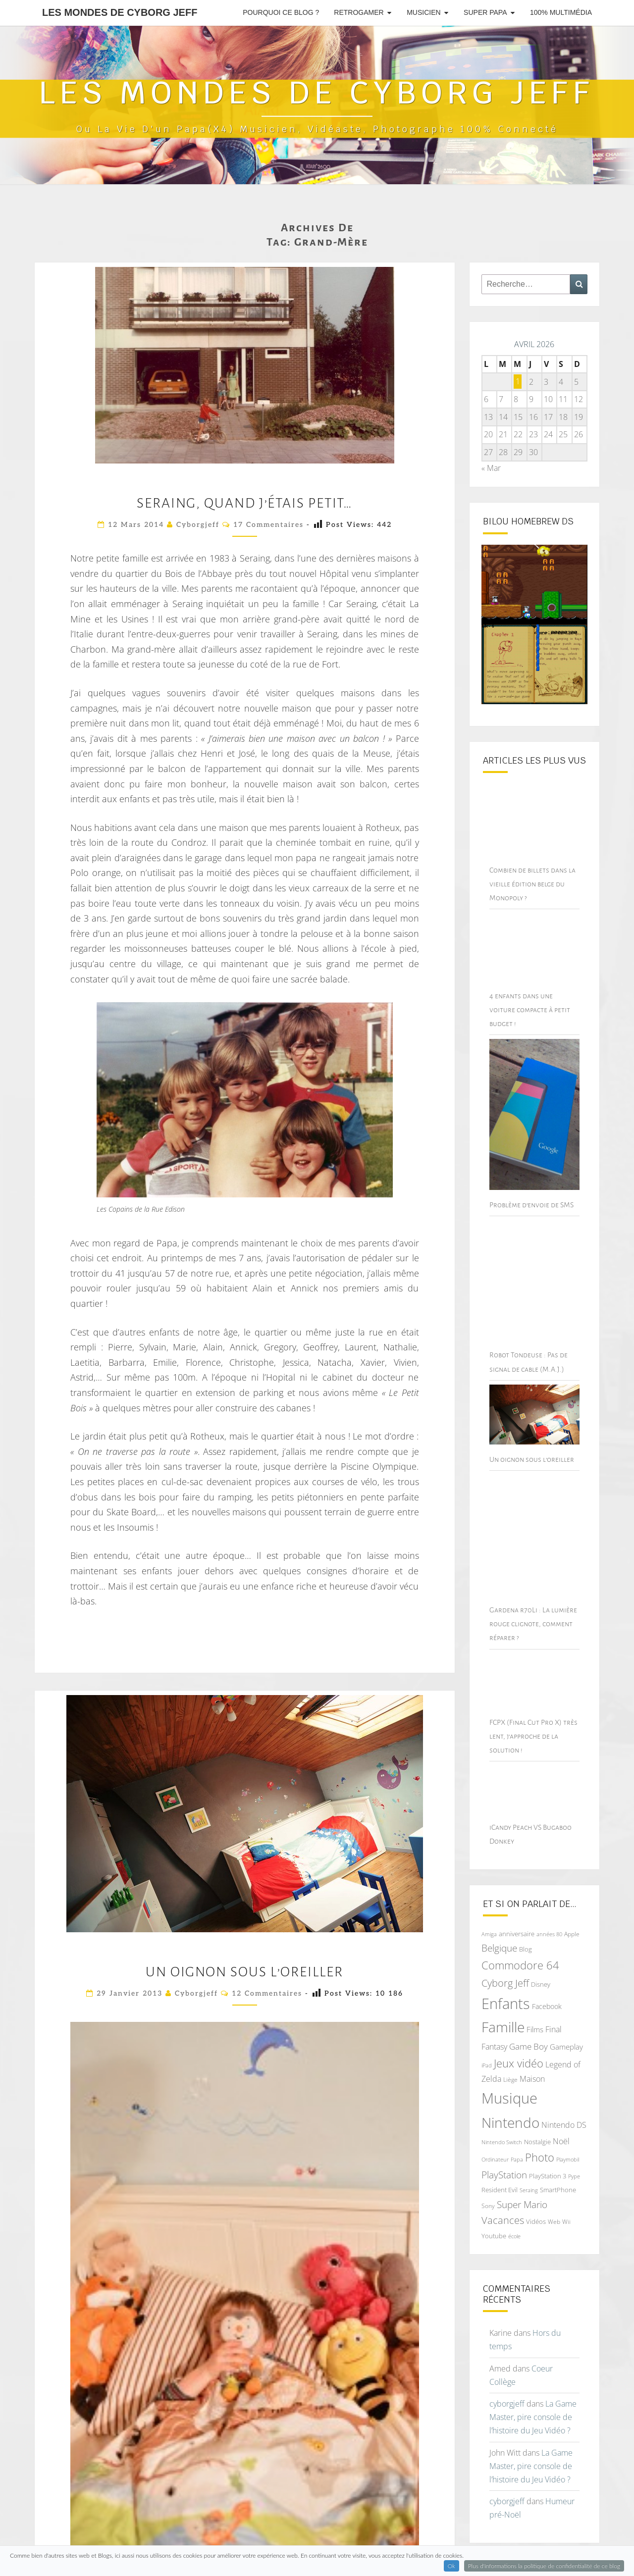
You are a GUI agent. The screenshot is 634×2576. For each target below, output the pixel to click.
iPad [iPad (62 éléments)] (486, 2048)
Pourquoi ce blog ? (281, 12)
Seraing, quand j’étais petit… (245, 503)
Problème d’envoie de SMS (531, 1187)
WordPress (350, 2555)
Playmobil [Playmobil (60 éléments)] (567, 2142)
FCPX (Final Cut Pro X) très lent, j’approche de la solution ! (533, 1719)
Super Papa (485, 12)
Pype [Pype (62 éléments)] (574, 2159)
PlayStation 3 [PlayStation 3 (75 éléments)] (547, 2158)
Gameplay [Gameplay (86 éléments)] (566, 2030)
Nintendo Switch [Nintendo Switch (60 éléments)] (501, 2125)
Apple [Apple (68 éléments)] (572, 1917)
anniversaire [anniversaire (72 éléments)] (516, 1916)
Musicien (423, 12)
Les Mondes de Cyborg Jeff (119, 12)
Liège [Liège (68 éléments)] (510, 2063)
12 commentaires (267, 1993)
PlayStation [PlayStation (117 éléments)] (504, 2157)
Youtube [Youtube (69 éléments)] (493, 2219)
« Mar (491, 468)
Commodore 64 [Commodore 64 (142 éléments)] (520, 1948)
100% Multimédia (561, 12)
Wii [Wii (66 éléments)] (566, 2205)
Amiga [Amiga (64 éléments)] (489, 1917)
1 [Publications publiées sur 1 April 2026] (518, 381)
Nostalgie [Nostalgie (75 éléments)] (537, 2124)
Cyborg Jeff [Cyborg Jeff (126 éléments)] (505, 1966)
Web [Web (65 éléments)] (554, 2205)
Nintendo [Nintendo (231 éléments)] (510, 2105)
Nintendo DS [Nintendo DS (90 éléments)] (563, 2108)
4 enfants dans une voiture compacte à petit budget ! (529, 1010)
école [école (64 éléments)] (514, 2219)
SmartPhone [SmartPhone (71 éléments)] (558, 2172)
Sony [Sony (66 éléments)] (488, 2188)
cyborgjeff (197, 524)
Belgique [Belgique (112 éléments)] (499, 1931)
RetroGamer (358, 12)
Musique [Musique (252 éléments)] (509, 2081)
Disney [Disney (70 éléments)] (540, 1967)
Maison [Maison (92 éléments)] (532, 2062)
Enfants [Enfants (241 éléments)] (505, 1986)
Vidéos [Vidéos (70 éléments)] (536, 2205)
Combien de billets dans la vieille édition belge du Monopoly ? (532, 884)
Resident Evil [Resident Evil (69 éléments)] (499, 2173)
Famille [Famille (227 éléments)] (503, 2010)
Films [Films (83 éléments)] (535, 2012)
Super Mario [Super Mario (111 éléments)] (522, 2187)
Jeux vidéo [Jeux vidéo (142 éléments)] (518, 2046)
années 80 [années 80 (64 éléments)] (549, 1917)
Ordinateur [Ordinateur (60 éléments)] (495, 2142)
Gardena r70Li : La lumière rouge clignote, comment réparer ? (533, 1607)
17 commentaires (268, 524)
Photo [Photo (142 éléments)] (539, 2140)
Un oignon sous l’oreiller (244, 1971)
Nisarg (428, 2555)
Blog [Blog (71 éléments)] (525, 1932)
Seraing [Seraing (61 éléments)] (529, 2173)
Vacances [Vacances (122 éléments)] (502, 2203)
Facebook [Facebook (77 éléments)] (547, 1989)
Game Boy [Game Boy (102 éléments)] (528, 2029)
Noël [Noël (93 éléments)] (561, 2124)
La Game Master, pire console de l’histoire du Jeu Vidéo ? (533, 2400)
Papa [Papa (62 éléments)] (517, 2142)
